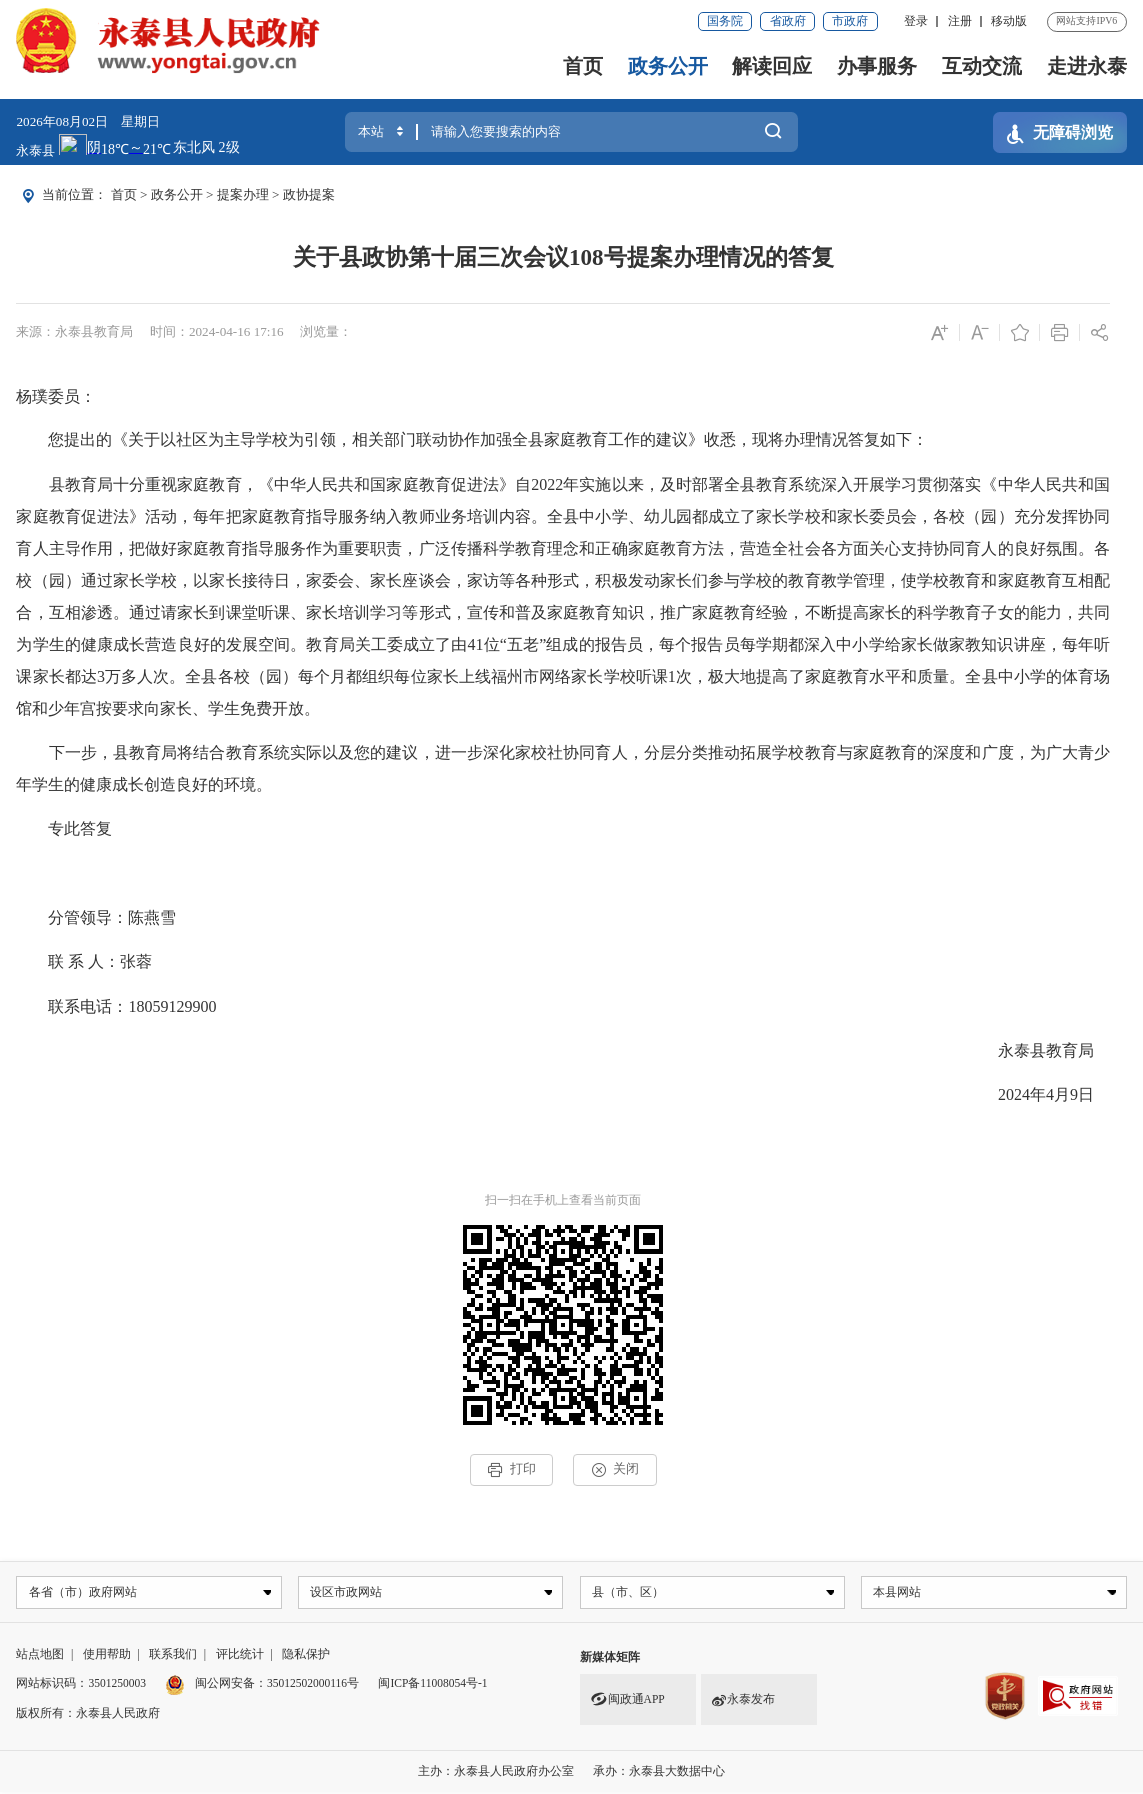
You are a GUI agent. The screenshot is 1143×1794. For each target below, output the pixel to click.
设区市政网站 (348, 1593)
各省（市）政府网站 (85, 1593)
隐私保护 (306, 1655)
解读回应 (772, 66)
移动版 (1009, 21)
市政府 (850, 21)
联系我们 (173, 1655)
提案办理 (243, 194)
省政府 (788, 21)
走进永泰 (1087, 66)
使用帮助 (107, 1655)
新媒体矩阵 (610, 1658)
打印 (511, 1469)
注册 (960, 21)
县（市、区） (630, 1593)
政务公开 (668, 66)
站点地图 (40, 1655)
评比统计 (240, 1655)
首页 (583, 66)
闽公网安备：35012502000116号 (277, 1685)
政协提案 (309, 194)
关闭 (615, 1469)
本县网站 (900, 1593)
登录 (916, 21)
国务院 (725, 21)
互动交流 (982, 66)
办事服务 (877, 66)
